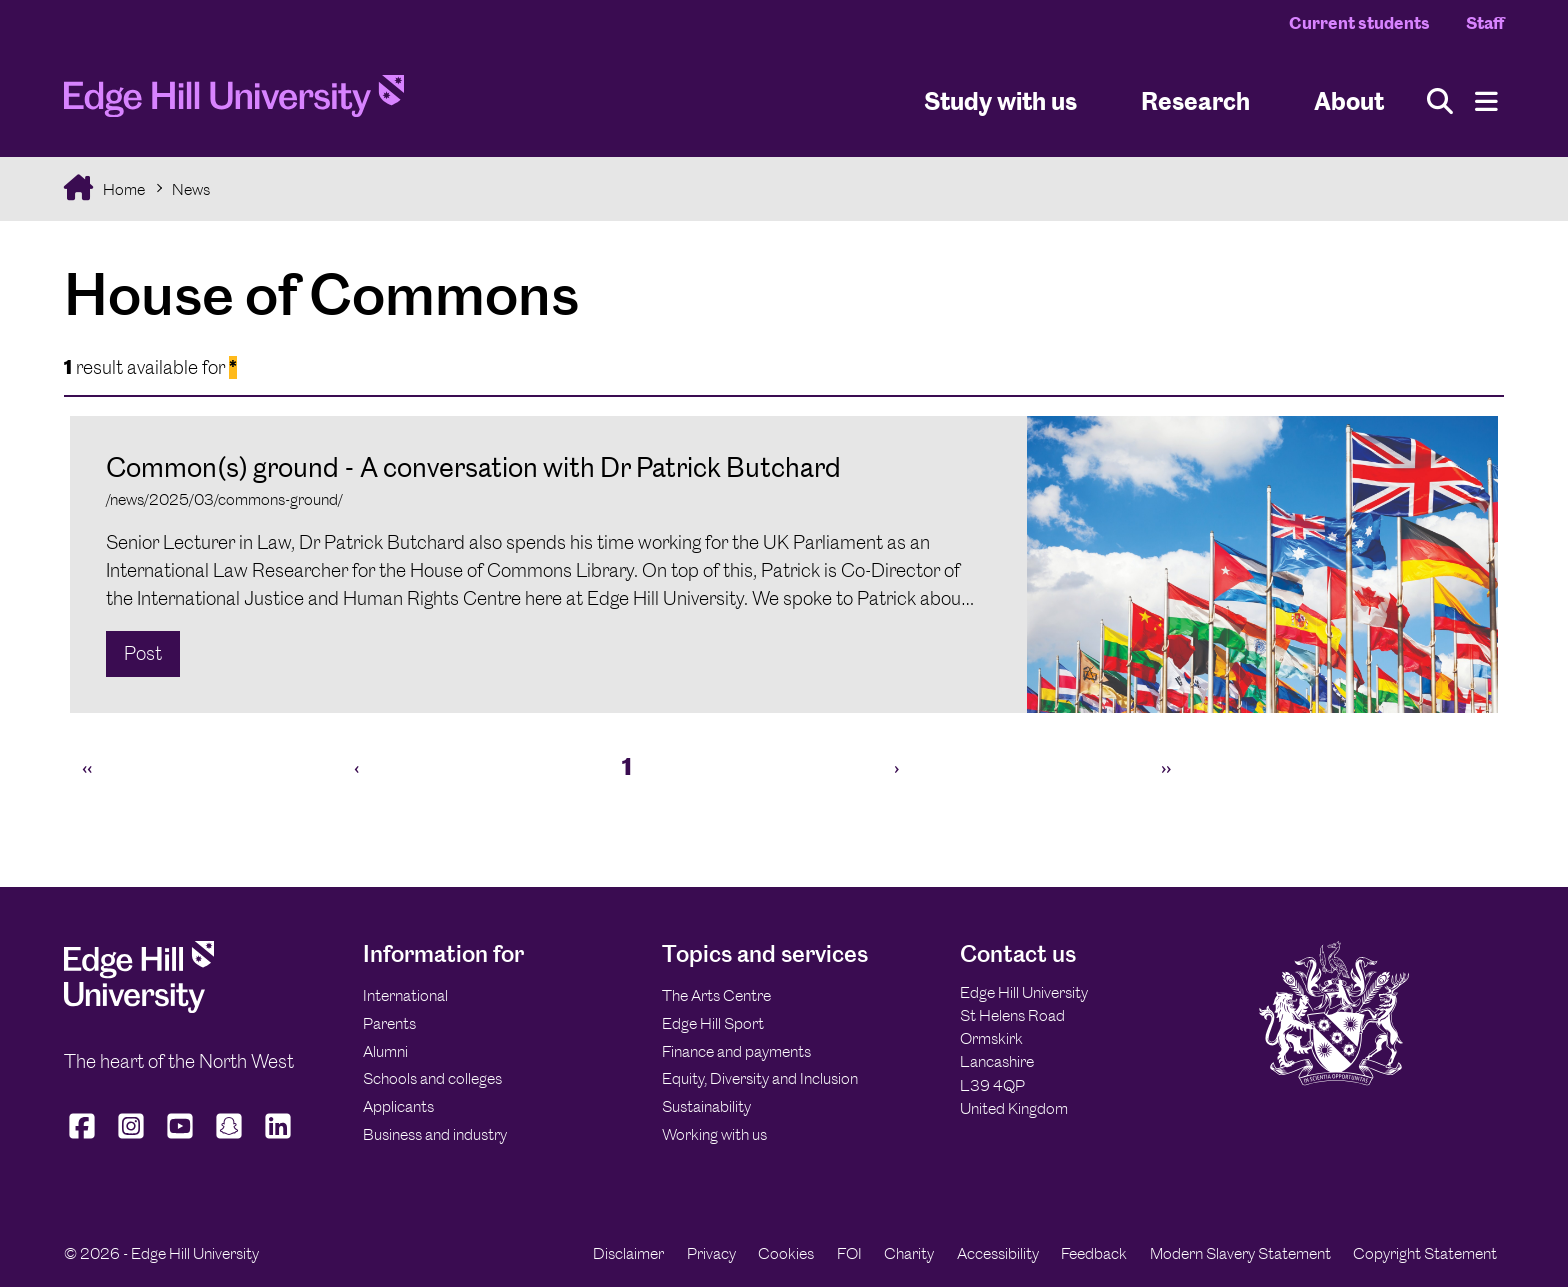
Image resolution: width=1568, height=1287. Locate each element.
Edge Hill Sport (713, 1023)
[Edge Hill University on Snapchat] (229, 1138)
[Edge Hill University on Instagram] (131, 1138)
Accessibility (998, 1253)
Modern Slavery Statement (1240, 1253)
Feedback (1094, 1253)
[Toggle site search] (1440, 101)
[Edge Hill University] (139, 1007)
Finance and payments (736, 1051)
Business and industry (435, 1134)
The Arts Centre (716, 995)
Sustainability (706, 1106)
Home (122, 189)
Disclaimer (628, 1253)
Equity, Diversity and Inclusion (760, 1078)
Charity (909, 1253)
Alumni (385, 1051)
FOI (849, 1253)
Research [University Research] (1195, 100)
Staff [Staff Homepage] (1485, 23)
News (191, 189)
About (1349, 100)
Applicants (398, 1106)
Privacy (711, 1253)
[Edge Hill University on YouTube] (180, 1138)
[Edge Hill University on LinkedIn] (278, 1138)
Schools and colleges (432, 1078)
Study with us (1000, 100)
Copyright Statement (1425, 1253)
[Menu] (1486, 101)
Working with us (714, 1134)
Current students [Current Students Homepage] (1359, 23)
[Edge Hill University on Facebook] (84, 1138)
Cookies (786, 1253)
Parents (389, 1023)
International (405, 995)
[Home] (234, 102)
